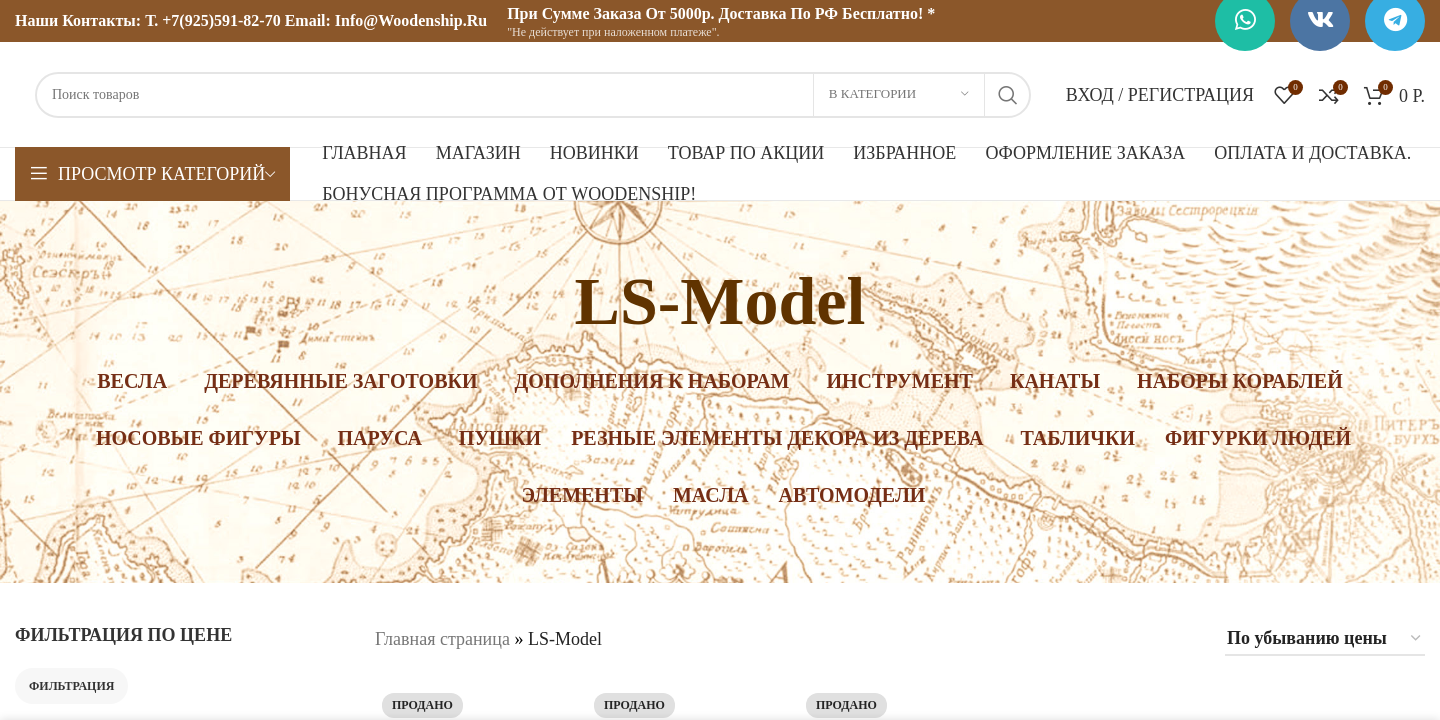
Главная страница (442, 639)
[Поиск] (533, 95)
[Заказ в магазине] (1325, 640)
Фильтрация (71, 686)
